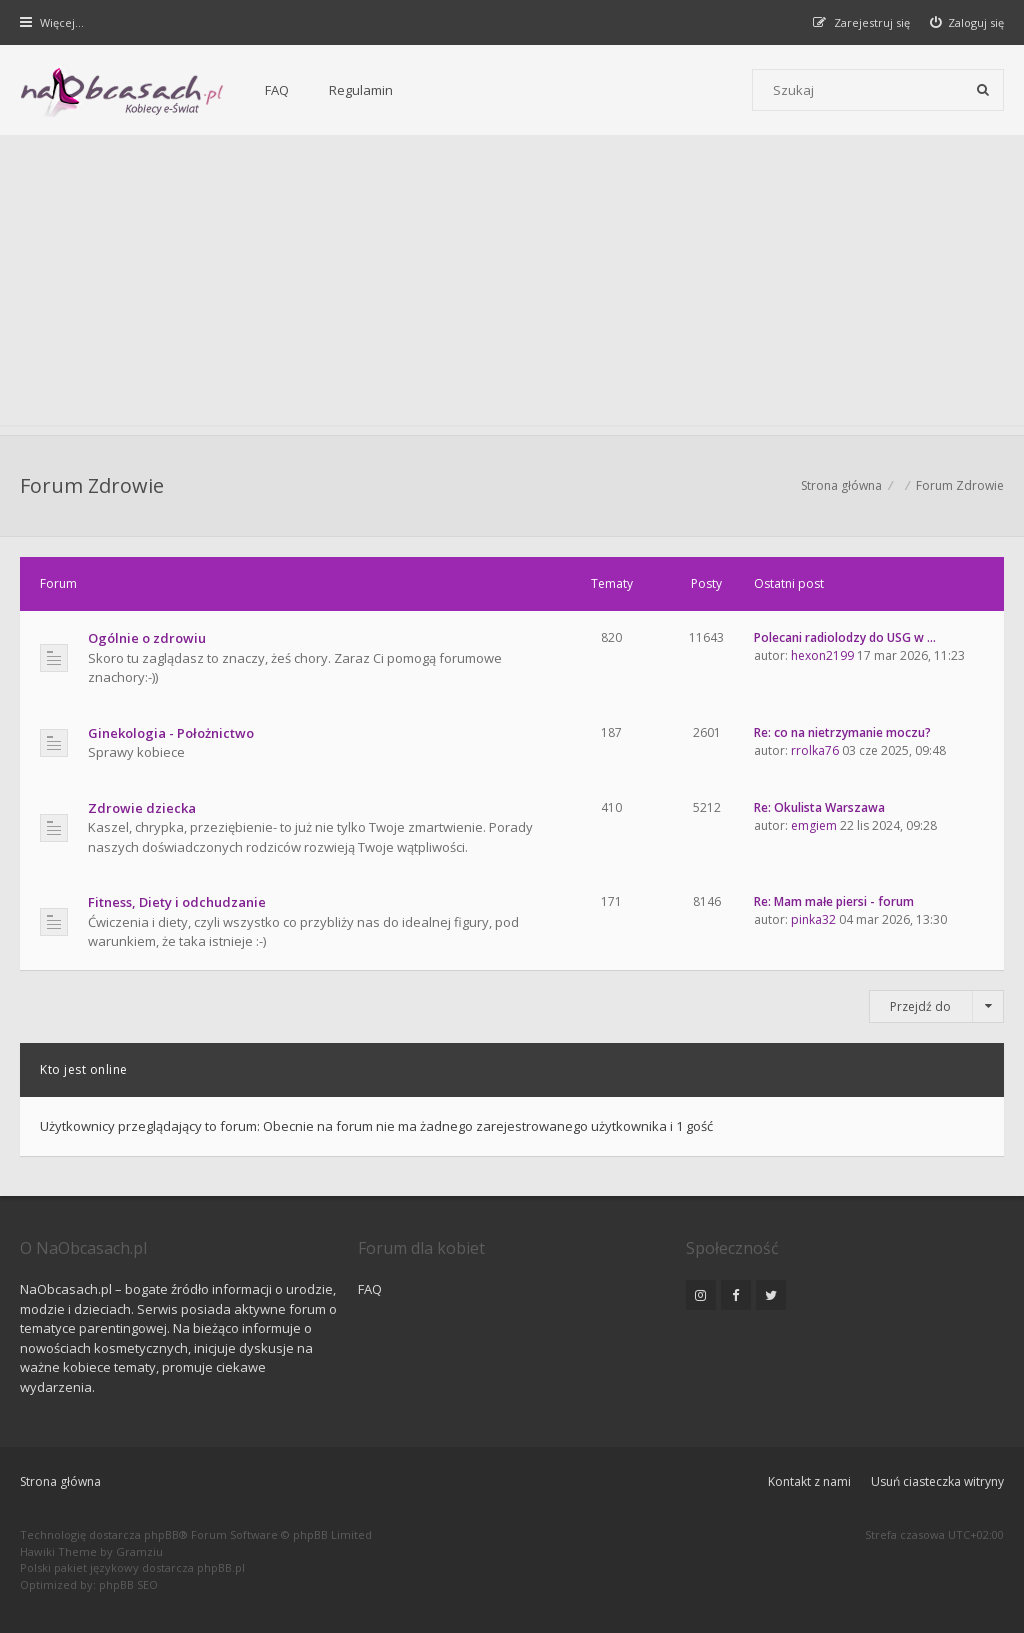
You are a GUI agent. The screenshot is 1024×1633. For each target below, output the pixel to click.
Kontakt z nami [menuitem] (809, 1481)
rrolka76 (815, 750)
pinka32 (813, 919)
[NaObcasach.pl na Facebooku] (736, 1295)
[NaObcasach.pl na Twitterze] (771, 1295)
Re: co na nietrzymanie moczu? (842, 732)
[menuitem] (967, 22)
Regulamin (361, 90)
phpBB (161, 1534)
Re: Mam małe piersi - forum (834, 901)
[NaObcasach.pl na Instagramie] (701, 1295)
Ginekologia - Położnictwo (171, 733)
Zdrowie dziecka (142, 808)
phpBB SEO (128, 1584)
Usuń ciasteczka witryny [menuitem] (937, 1481)
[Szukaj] (983, 90)
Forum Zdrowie (92, 485)
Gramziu (139, 1551)
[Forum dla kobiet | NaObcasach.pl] (122, 91)
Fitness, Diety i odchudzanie (177, 902)
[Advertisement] (512, 285)
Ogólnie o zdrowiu (147, 638)
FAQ (277, 90)
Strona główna (60, 1481)
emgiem (814, 825)
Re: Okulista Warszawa (819, 807)
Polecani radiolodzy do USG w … (845, 637)
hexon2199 (822, 655)
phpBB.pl (221, 1567)
